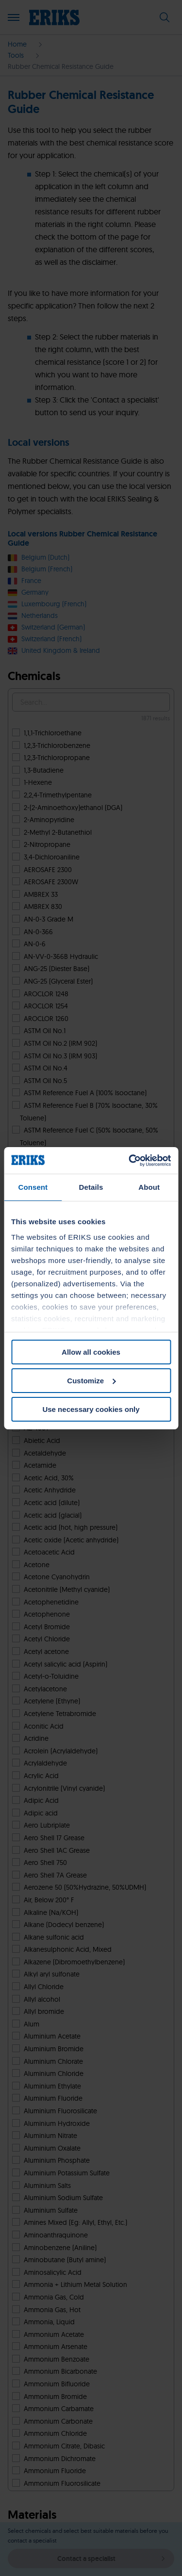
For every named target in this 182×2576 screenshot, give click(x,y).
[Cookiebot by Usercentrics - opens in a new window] (129, 1160)
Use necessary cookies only (90, 1409)
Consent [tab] (33, 1187)
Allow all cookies (91, 1352)
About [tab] (149, 1187)
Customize (91, 1381)
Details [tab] (91, 1187)
